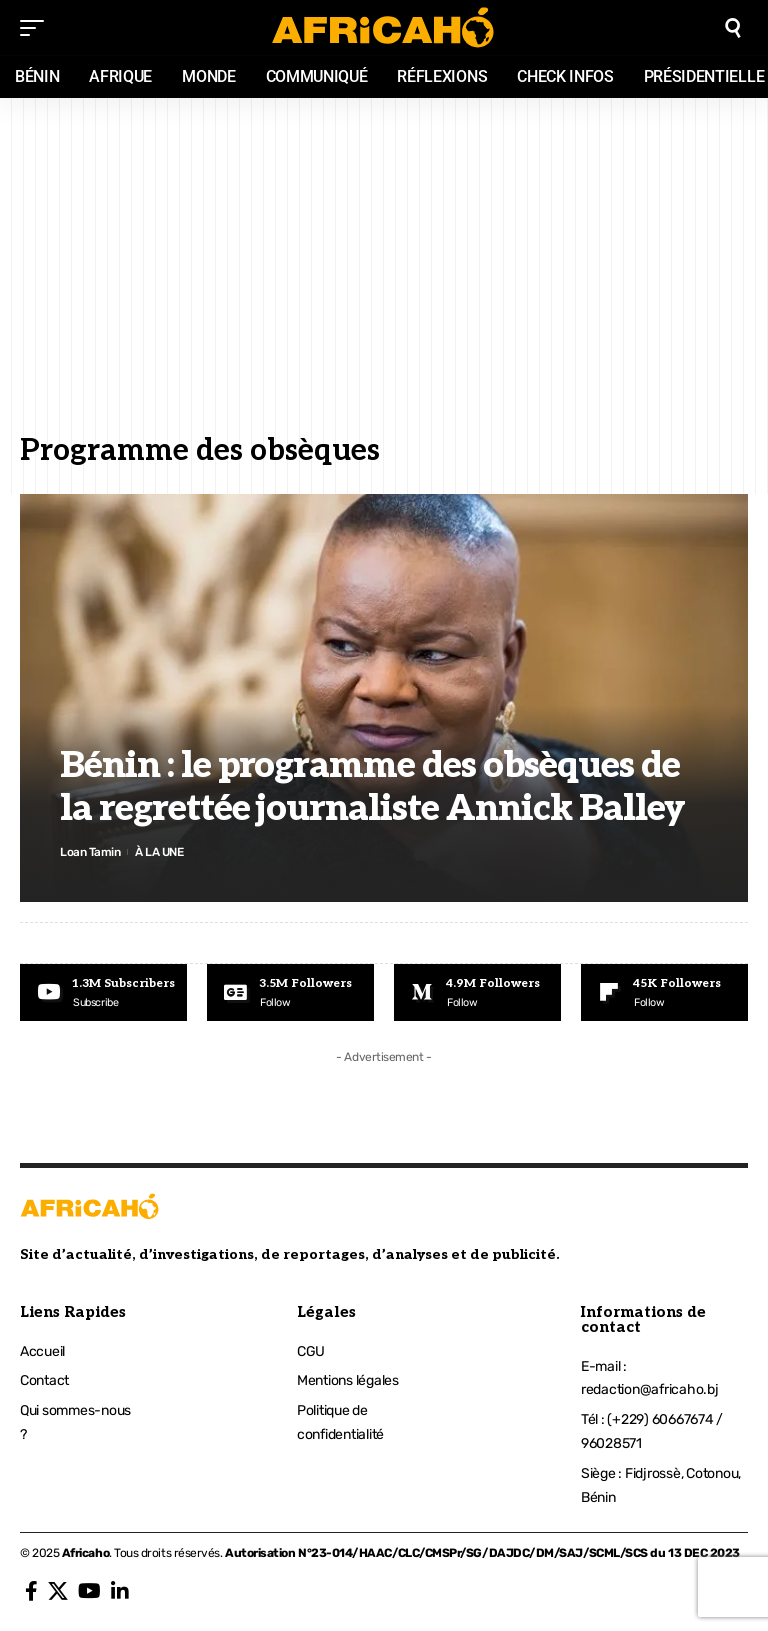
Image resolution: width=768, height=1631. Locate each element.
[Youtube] (103, 993)
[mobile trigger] (37, 28)
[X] (58, 1591)
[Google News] (290, 993)
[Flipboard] (664, 993)
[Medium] (477, 993)
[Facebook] (31, 1591)
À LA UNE (159, 851)
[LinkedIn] (120, 1591)
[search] (733, 28)
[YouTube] (89, 1591)
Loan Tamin (90, 851)
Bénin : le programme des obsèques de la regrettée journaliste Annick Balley (372, 787)
